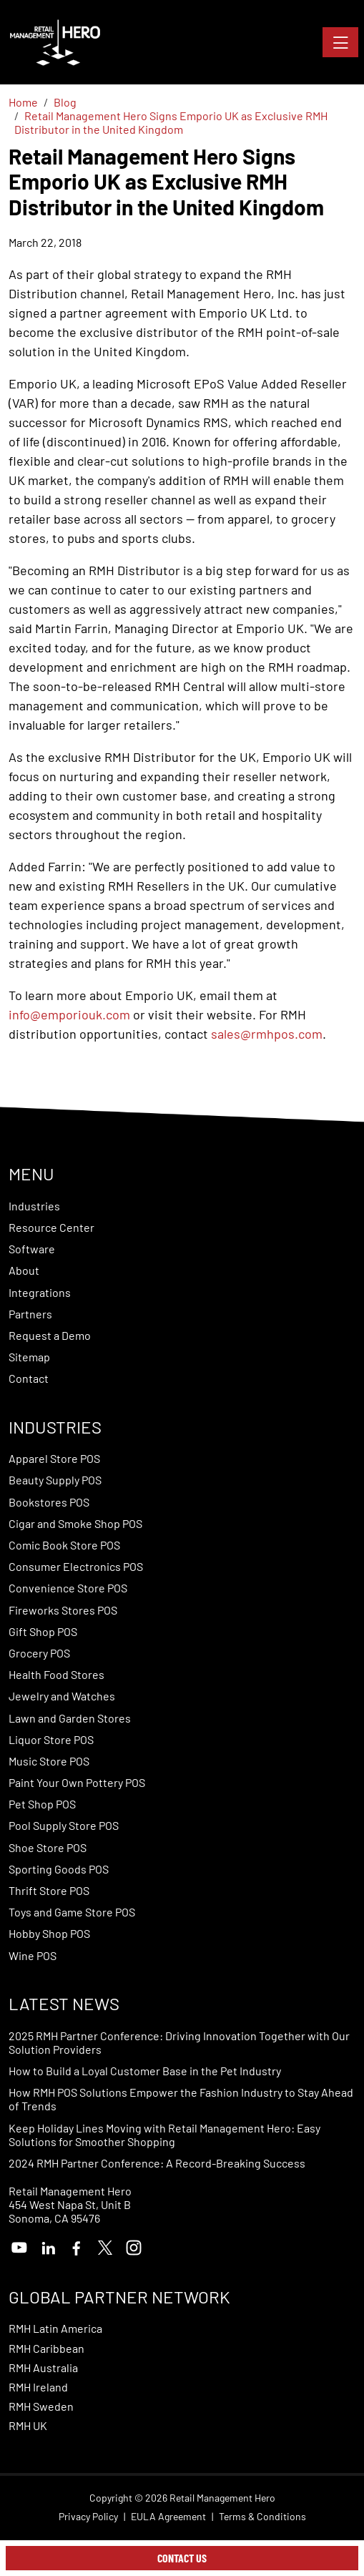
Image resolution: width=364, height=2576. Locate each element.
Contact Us (182, 2558)
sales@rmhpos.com (267, 1034)
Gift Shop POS (43, 1631)
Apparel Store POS (54, 1458)
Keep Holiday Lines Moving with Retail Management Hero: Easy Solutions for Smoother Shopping (164, 2134)
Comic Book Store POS (64, 1545)
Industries (34, 1206)
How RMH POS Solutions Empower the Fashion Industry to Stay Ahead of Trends (181, 2098)
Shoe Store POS (48, 1847)
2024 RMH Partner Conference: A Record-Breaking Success (157, 2163)
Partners (30, 1314)
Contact (29, 1378)
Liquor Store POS (51, 1739)
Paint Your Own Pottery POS (77, 1782)
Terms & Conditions (262, 2516)
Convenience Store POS (68, 1588)
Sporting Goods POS (59, 1869)
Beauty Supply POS (55, 1480)
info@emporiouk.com (69, 1014)
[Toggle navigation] (340, 42)
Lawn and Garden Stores (70, 1718)
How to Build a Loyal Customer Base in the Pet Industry (145, 2070)
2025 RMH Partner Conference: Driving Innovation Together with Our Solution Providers (179, 2042)
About (24, 1270)
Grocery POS (39, 1653)
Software (32, 1248)
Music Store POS (49, 1761)
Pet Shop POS (42, 1804)
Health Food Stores (56, 1674)
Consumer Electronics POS (76, 1566)
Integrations (40, 1292)
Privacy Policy (88, 2516)
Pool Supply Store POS (64, 1825)
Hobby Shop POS (49, 1933)
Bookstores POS (49, 1502)
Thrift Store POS (49, 1890)
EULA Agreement (168, 2516)
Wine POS (32, 1955)
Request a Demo (50, 1335)
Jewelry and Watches (62, 1696)
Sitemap (29, 1356)
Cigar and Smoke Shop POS (75, 1523)
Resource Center (51, 1227)
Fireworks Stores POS (63, 1610)
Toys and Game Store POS (72, 1912)
